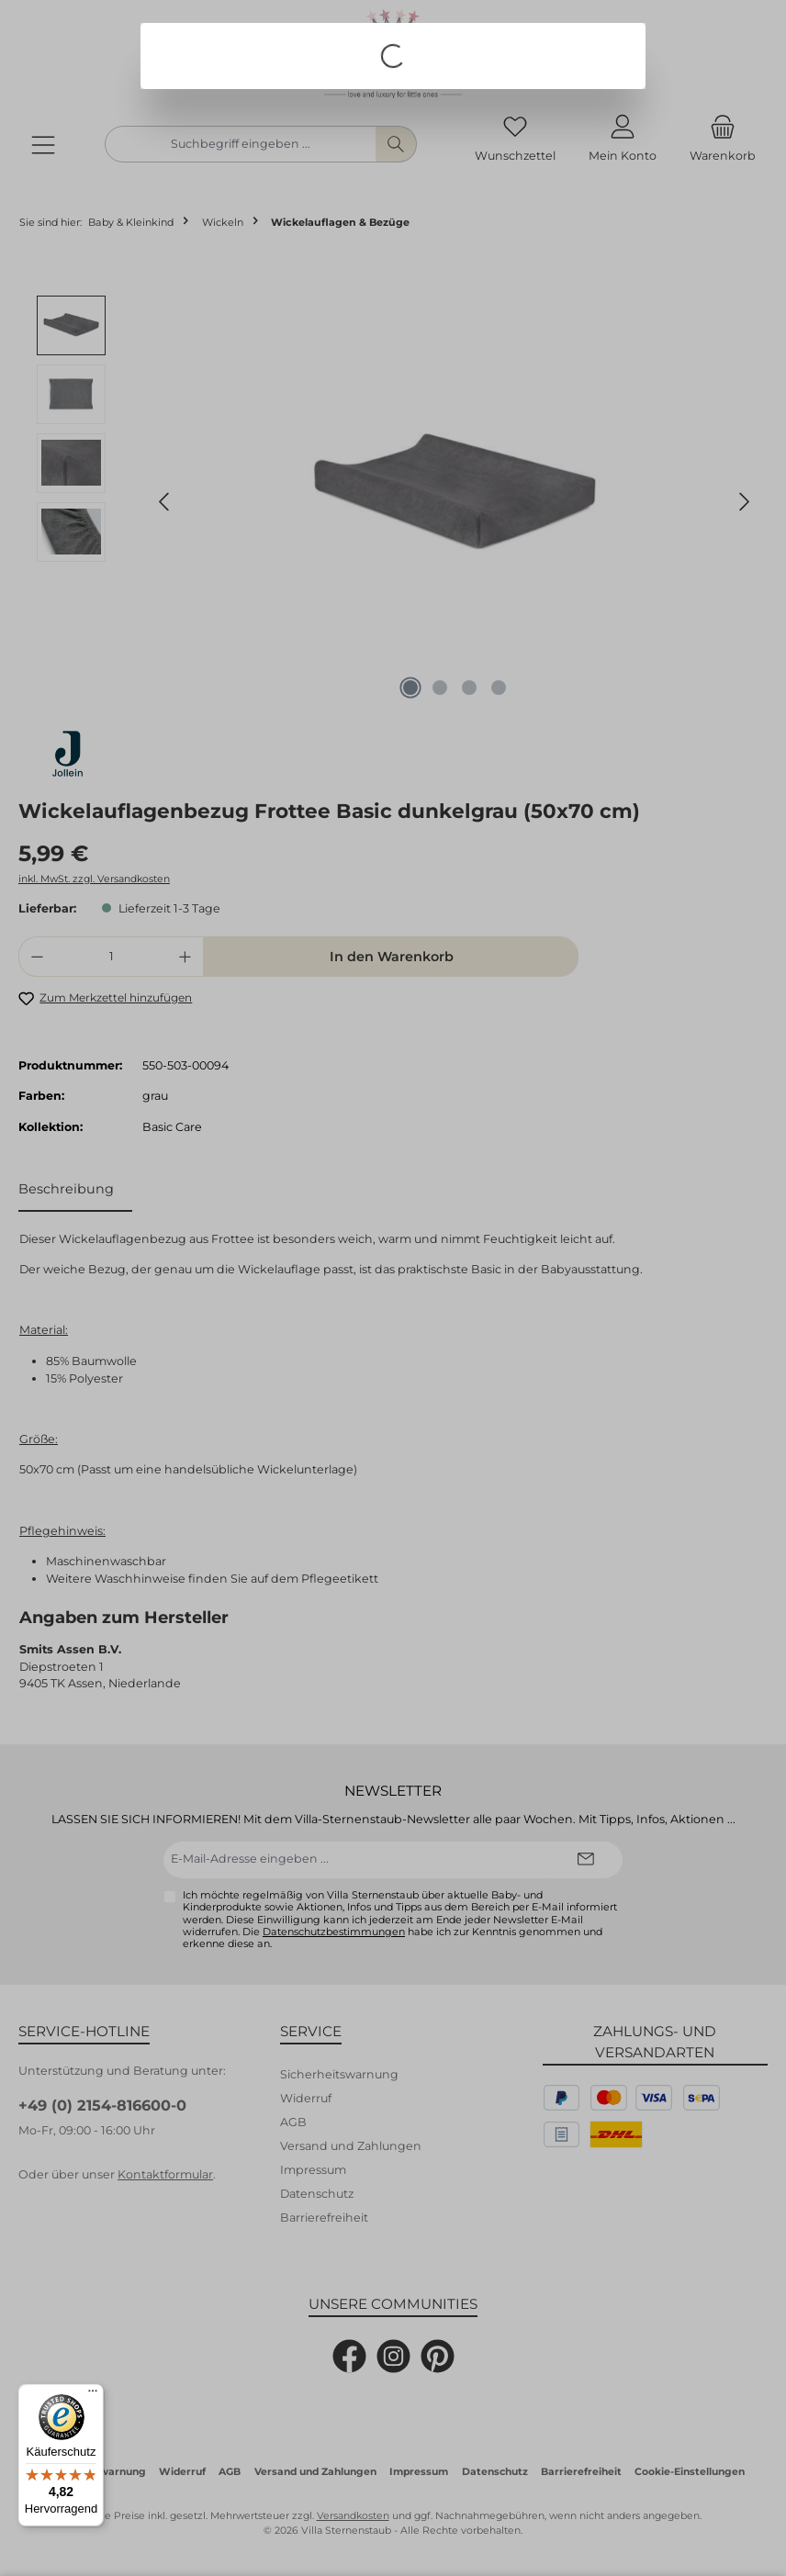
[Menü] (93, 2395)
